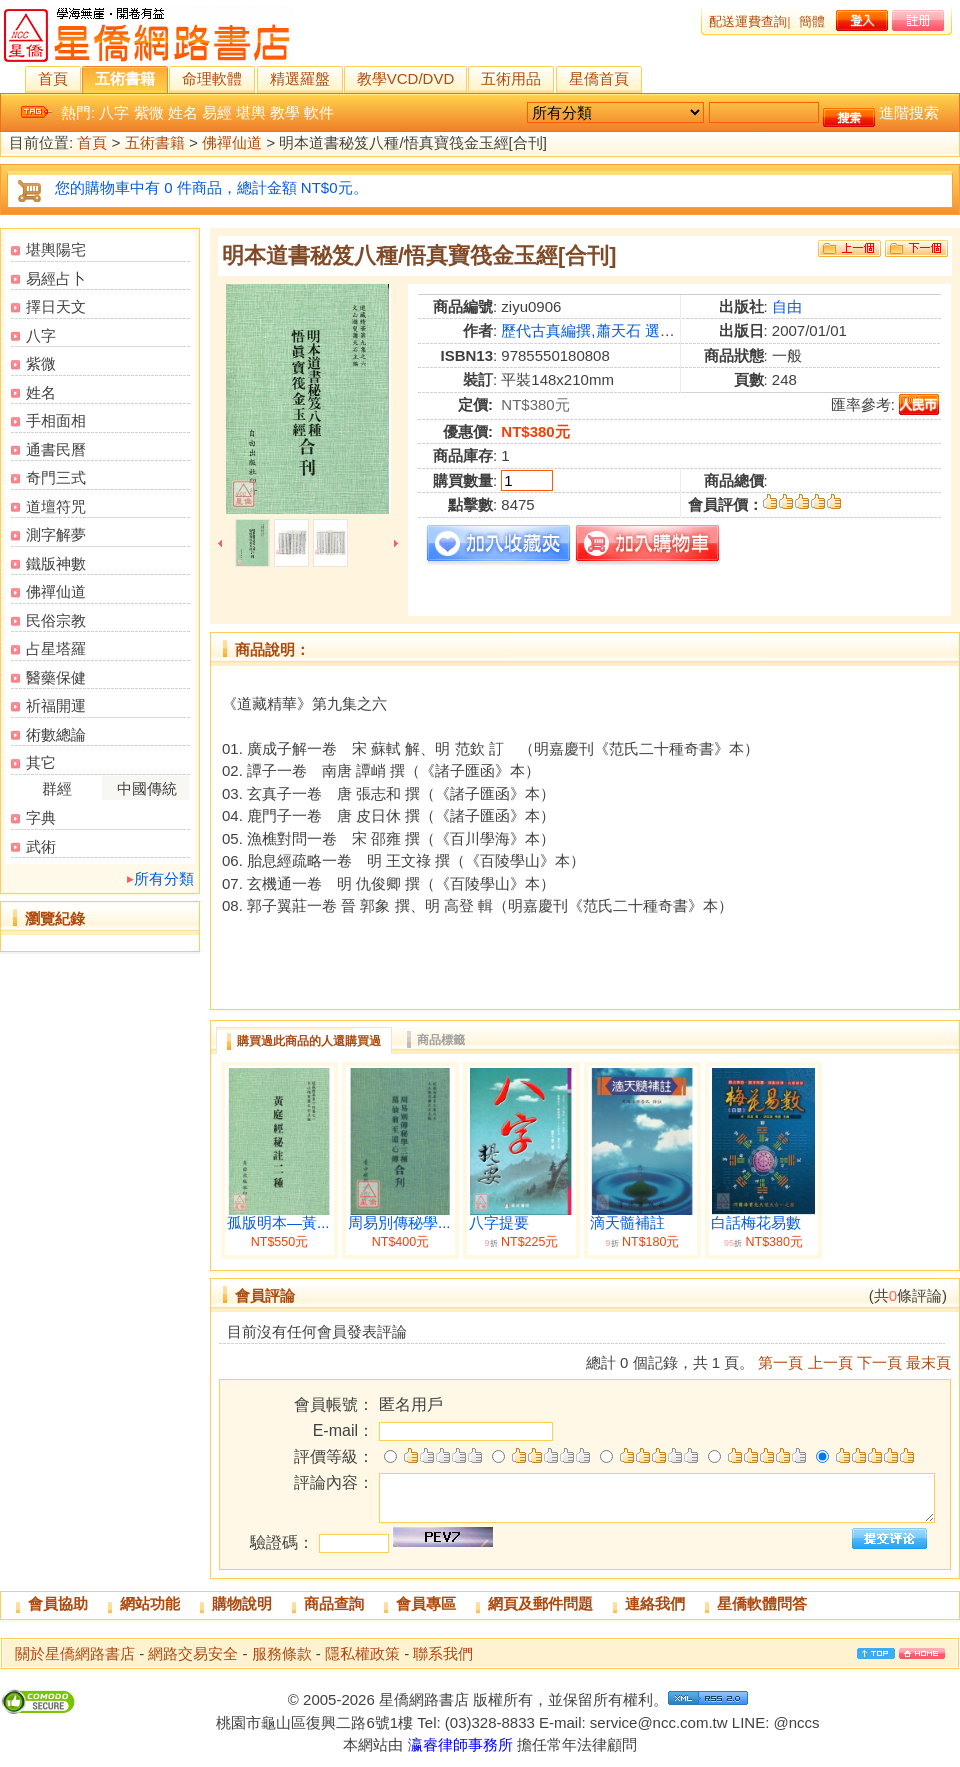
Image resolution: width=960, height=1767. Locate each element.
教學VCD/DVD (406, 78)
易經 (217, 112)
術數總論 (56, 734)
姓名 (183, 112)
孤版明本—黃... (278, 1223)
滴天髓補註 (627, 1223)
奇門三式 (56, 477)
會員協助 (58, 1603)
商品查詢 (334, 1603)
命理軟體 (212, 78)
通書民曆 (56, 449)
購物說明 (242, 1603)
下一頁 (879, 1362)
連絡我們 (655, 1603)
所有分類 (164, 878)
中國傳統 (147, 788)
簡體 (812, 21)
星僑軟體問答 (762, 1603)
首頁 (53, 78)
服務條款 (282, 1653)
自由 (787, 306)
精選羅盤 (300, 78)
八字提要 (499, 1223)
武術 (41, 846)
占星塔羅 (56, 648)
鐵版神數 (56, 563)
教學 (285, 112)
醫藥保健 (56, 677)
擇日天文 (56, 306)
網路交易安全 (193, 1653)
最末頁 (928, 1362)
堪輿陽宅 (56, 249)
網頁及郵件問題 (540, 1603)
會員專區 (426, 1603)
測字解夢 (56, 534)
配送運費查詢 (748, 21)
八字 (114, 112)
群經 (57, 788)
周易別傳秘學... (399, 1223)
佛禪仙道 (232, 143)
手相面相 (56, 420)
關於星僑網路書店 (75, 1653)
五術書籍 (125, 78)
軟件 (319, 112)
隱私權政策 (362, 1653)
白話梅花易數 (756, 1223)
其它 (41, 762)
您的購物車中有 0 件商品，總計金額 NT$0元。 (211, 187)
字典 (41, 817)
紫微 (149, 112)
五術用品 (511, 78)
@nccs (796, 1722)
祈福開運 (56, 705)
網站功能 (150, 1603)
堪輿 (251, 112)
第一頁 (780, 1362)
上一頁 (830, 1362)
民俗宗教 (56, 620)
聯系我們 (443, 1653)
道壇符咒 (56, 506)
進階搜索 (909, 112)
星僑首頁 (599, 78)
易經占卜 (56, 278)
